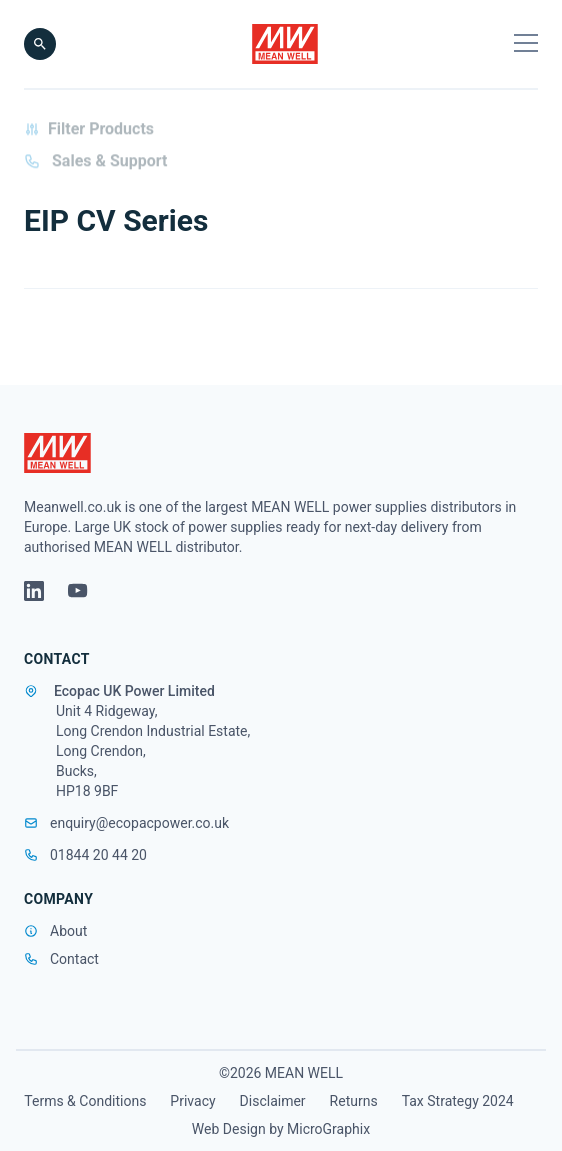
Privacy (192, 1101)
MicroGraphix (328, 1129)
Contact (74, 959)
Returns (354, 1101)
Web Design (229, 1129)
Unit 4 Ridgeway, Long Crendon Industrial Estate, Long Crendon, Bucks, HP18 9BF (153, 751)
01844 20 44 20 (85, 855)
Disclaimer (273, 1101)
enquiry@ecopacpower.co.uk (126, 823)
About (68, 931)
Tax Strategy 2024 (458, 1101)
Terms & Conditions (85, 1101)
